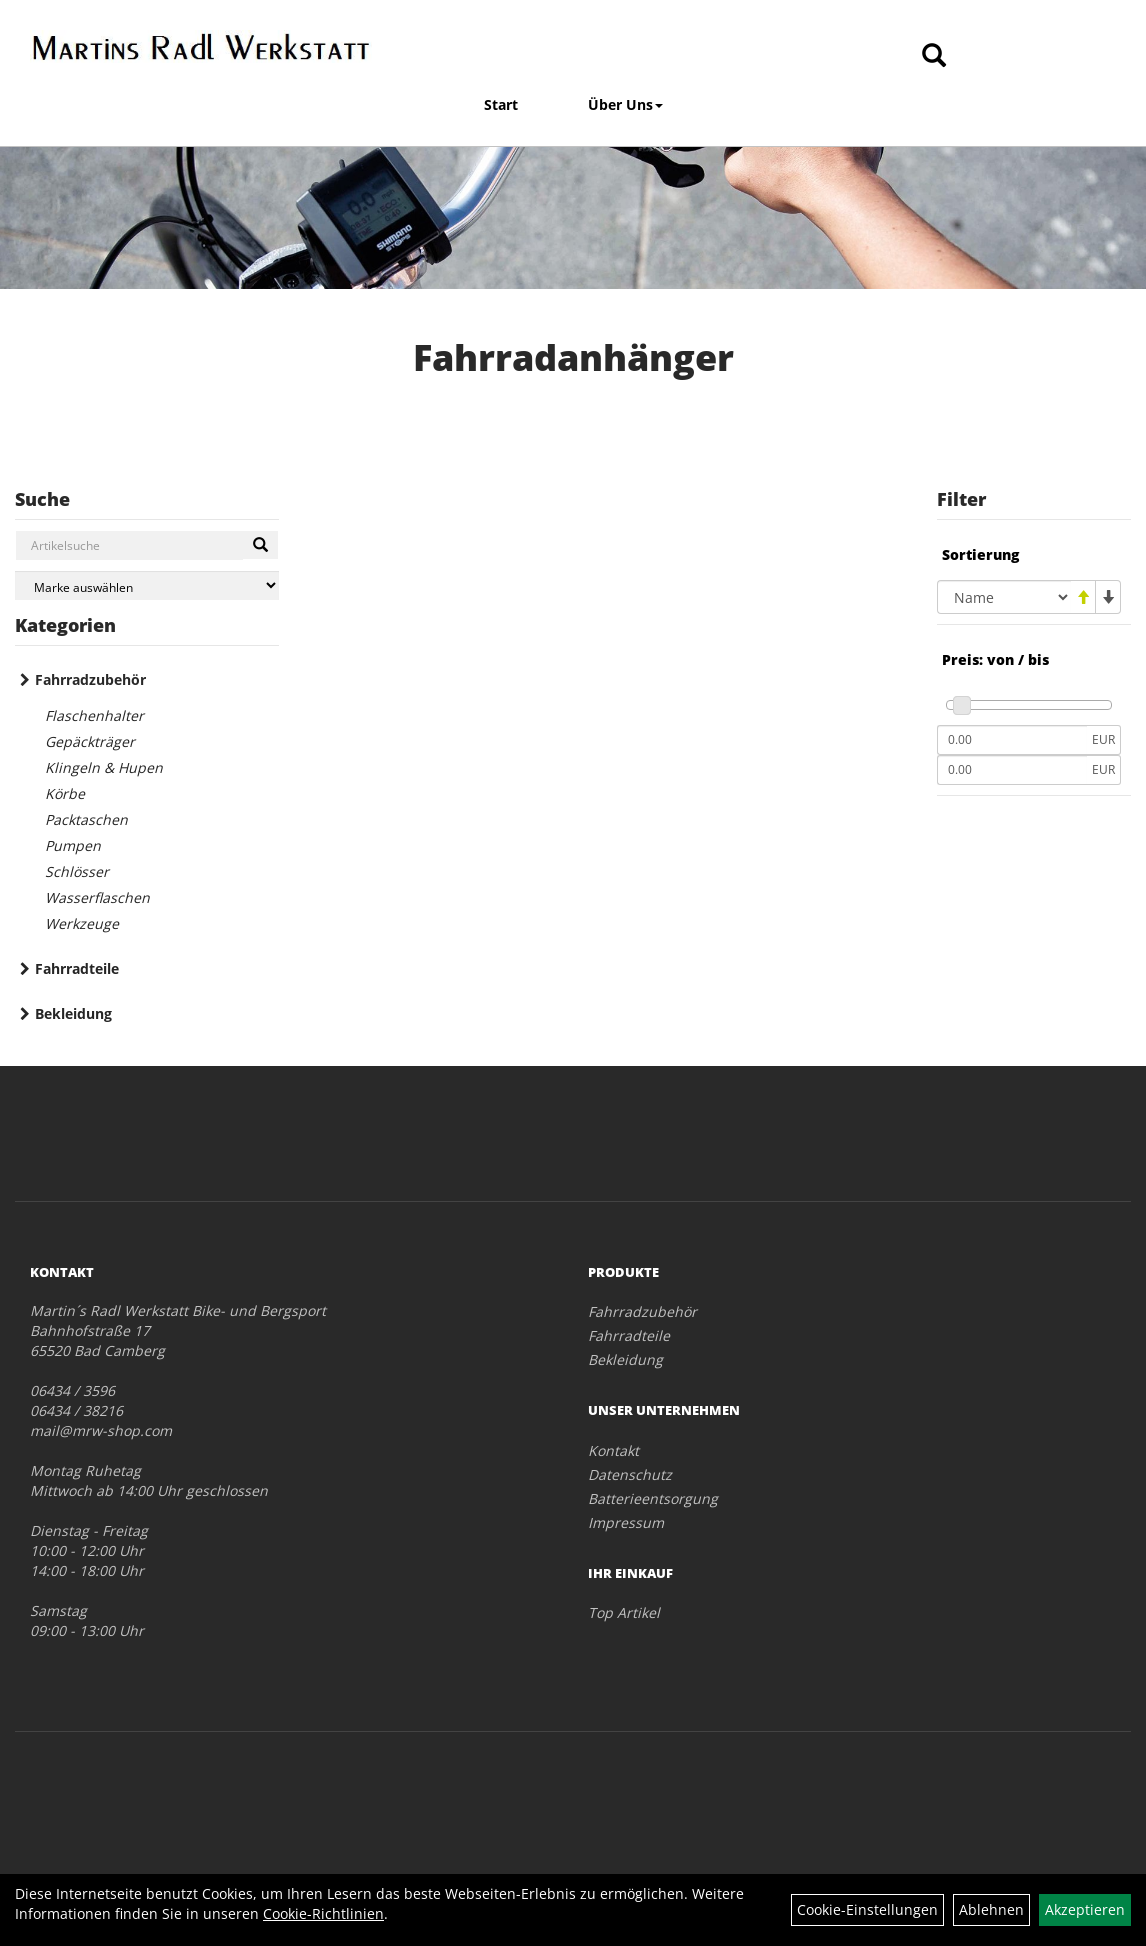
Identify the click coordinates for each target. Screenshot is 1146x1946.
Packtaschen (86, 819)
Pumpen (73, 845)
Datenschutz (630, 1474)
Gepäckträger (90, 741)
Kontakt (613, 1450)
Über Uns (625, 104)
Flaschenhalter (94, 715)
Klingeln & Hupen (104, 767)
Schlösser (77, 871)
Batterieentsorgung (653, 1498)
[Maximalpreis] (1012, 770)
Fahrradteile (77, 968)
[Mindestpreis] (1012, 740)
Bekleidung (73, 1013)
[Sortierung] (1004, 597)
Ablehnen (991, 1909)
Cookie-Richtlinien (323, 1913)
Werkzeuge (82, 923)
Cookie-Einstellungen (867, 1909)
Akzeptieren (1085, 1909)
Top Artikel (624, 1612)
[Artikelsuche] (934, 56)
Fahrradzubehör (90, 679)
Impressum (626, 1522)
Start (501, 104)
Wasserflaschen (97, 897)
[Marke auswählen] (147, 585)
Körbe (65, 793)
